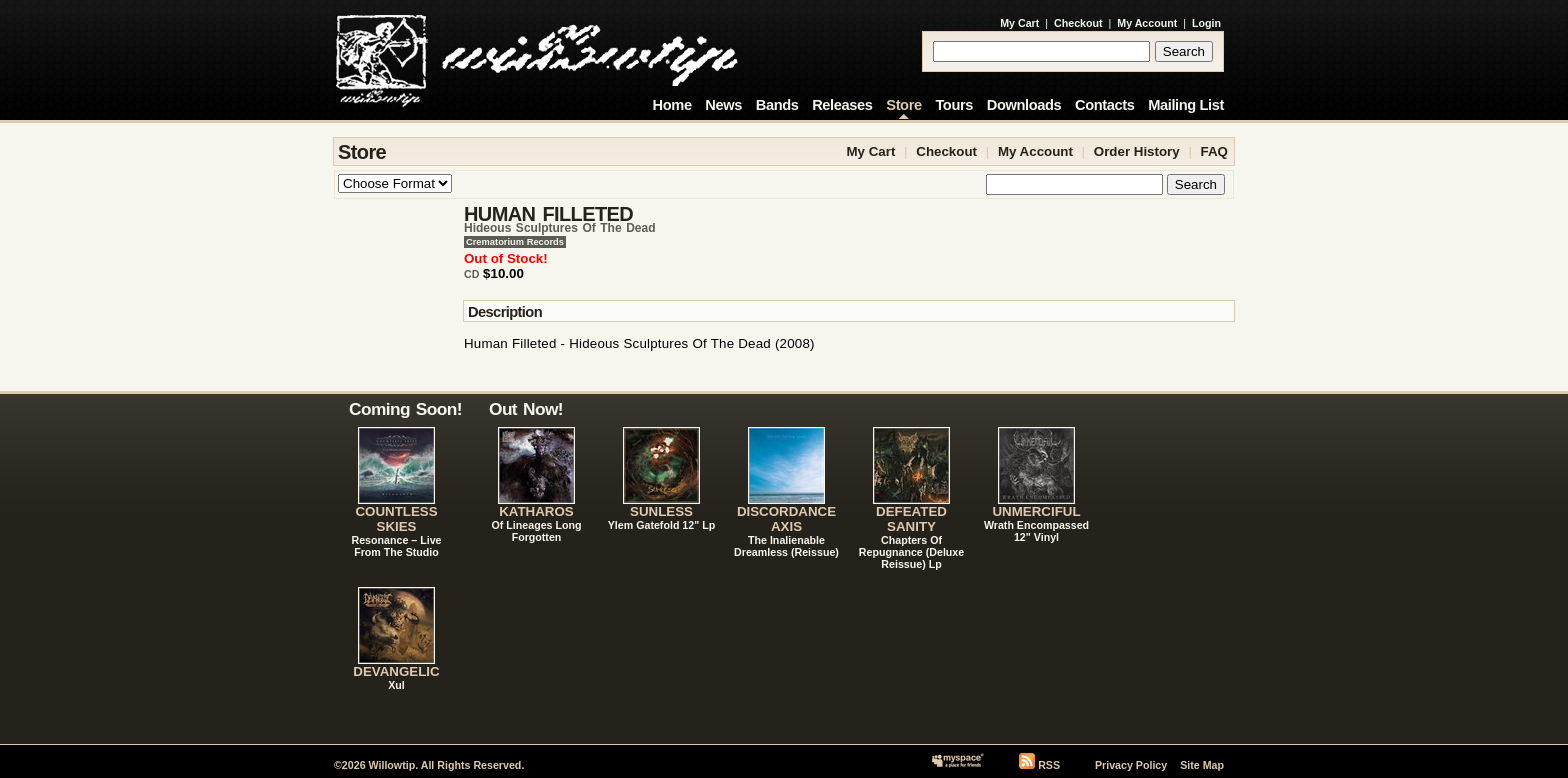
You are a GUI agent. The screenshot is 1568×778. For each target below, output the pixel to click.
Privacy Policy (1131, 765)
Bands (777, 105)
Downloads (1024, 105)
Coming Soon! (405, 409)
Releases (842, 105)
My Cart (1019, 23)
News (723, 105)
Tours (954, 105)
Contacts (1105, 105)
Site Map (1202, 765)
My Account (1147, 23)
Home (672, 105)
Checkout (1078, 23)
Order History (1137, 151)
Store (903, 105)
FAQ (1214, 151)
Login (1206, 23)
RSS (1049, 765)
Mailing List (1186, 105)
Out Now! (526, 409)
